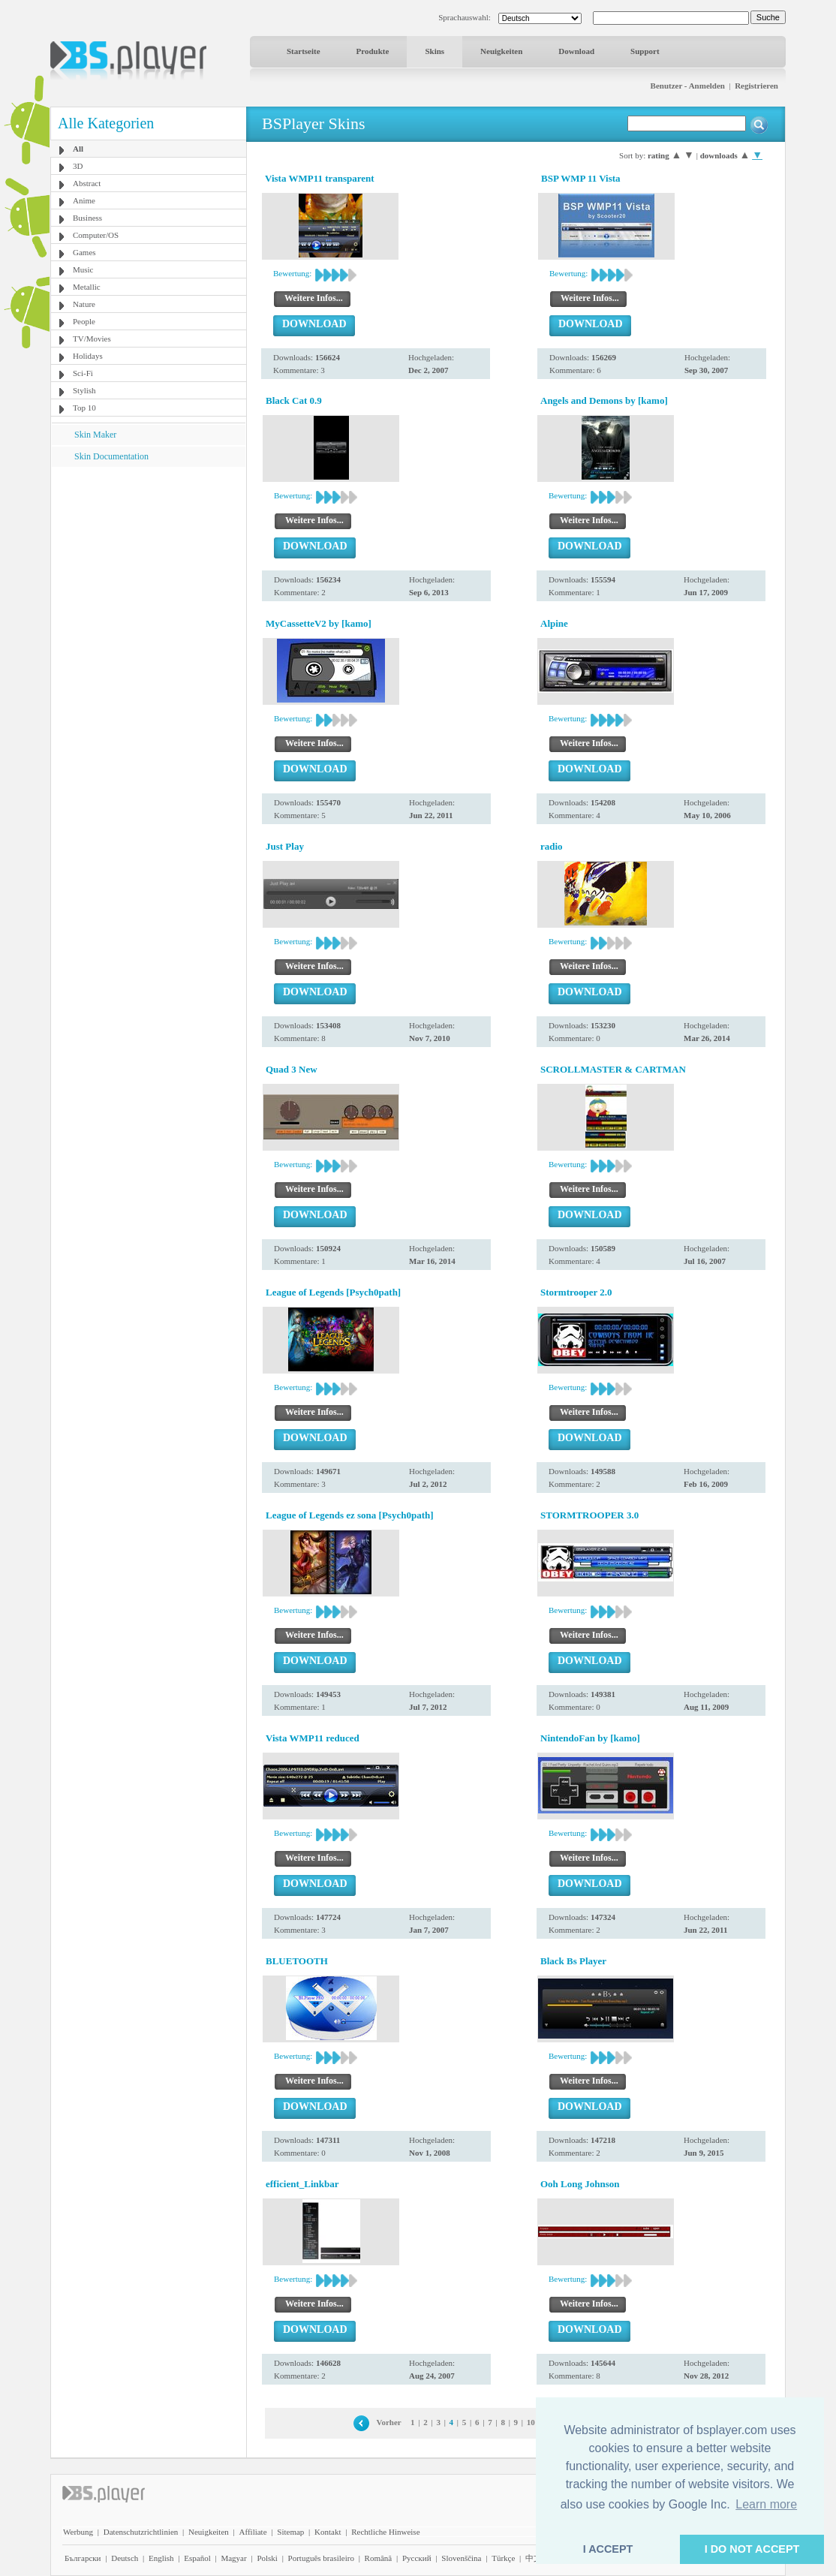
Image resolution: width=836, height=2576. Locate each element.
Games (84, 252)
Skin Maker (95, 434)
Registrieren (756, 85)
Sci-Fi (83, 373)
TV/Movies (92, 338)
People (84, 321)
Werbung (78, 2531)
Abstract (87, 183)
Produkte (372, 51)
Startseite (303, 51)
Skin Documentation (111, 456)
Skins (434, 51)
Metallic (87, 286)
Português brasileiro (321, 2557)
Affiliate (253, 2531)
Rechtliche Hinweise (385, 2531)
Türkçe (503, 2557)
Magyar (233, 2557)
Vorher (389, 2422)
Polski (267, 2557)
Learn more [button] (766, 2504)
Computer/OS (96, 234)
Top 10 (84, 407)
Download (576, 51)
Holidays (88, 355)
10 (531, 2422)
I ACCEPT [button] (608, 2549)
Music (83, 269)
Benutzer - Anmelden (688, 85)
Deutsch (124, 2557)
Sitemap (290, 2531)
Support (645, 51)
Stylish (84, 390)
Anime (84, 200)
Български (83, 2557)
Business (87, 217)
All (78, 148)
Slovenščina (461, 2557)
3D (78, 165)
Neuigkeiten (501, 51)
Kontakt (327, 2531)
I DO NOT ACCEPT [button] (752, 2549)
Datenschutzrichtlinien (141, 2531)
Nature (84, 303)
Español (197, 2557)
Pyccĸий (417, 2557)
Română (378, 2557)
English (161, 2557)
